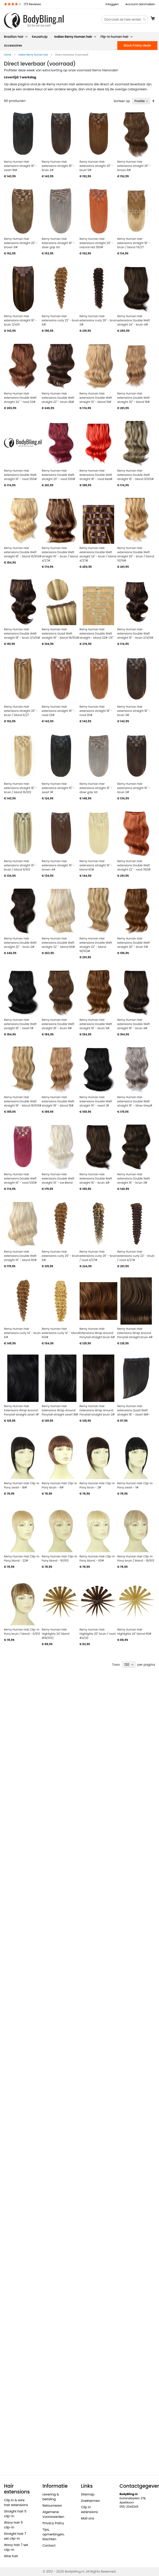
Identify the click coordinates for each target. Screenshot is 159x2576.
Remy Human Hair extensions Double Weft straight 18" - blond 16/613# (22, 552)
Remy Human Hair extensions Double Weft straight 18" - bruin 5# (96, 1024)
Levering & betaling (50, 2496)
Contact (48, 2545)
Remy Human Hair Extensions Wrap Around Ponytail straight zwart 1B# (60, 1410)
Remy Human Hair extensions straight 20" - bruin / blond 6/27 (21, 711)
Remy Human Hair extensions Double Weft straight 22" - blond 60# (58, 942)
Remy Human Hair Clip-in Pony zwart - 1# (135, 1485)
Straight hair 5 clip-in (15, 2513)
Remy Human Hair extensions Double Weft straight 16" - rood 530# (20, 1178)
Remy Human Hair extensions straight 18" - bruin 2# (58, 166)
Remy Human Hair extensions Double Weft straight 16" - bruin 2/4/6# (135, 633)
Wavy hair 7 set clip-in (16, 2547)
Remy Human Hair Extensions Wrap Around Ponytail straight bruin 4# (135, 1333)
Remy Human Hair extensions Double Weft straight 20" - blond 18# (133, 397)
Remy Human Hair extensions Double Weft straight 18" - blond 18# (58, 1101)
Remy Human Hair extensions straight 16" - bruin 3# (133, 788)
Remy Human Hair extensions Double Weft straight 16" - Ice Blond (58, 1178)
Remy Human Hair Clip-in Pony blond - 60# (97, 1558)
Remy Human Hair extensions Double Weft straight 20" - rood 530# (58, 475)
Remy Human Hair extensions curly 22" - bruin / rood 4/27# (136, 1256)
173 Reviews (32, 4)
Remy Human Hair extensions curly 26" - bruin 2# (98, 320)
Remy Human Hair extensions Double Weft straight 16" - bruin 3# (133, 1178)
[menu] (79, 41)
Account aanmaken (140, 4)
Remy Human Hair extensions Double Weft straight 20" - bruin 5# (133, 942)
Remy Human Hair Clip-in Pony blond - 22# (21, 1558)
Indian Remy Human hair (33, 54)
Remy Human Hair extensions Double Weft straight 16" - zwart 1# (96, 1101)
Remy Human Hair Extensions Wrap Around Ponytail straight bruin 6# (97, 1333)
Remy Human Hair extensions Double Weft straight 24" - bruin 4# (133, 320)
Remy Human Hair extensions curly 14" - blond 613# (60, 1333)
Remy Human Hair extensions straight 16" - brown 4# (58, 865)
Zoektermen (90, 2500)
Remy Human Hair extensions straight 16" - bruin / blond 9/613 (20, 865)
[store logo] (34, 20)
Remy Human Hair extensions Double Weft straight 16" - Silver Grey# (134, 1101)
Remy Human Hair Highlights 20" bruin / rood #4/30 (98, 1634)
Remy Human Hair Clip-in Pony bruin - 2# (97, 1485)
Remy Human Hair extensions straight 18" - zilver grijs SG (58, 243)
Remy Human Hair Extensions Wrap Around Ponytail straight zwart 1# (21, 1410)
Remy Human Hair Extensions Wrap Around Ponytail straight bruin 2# (97, 1410)
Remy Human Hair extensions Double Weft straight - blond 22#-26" (97, 633)
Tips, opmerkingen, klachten (53, 2534)
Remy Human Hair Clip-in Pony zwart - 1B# (21, 1485)
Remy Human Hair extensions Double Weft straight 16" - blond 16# (96, 397)
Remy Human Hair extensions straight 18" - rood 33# (58, 711)
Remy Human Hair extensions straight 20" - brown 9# (21, 243)
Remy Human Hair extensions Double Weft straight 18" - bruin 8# (58, 1024)
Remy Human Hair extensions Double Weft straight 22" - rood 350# (134, 865)
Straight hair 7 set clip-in (15, 2536)
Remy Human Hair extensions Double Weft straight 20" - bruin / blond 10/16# (135, 554)
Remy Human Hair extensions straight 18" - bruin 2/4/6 (20, 320)
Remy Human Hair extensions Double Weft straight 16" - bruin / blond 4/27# (60, 554)
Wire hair (11, 2556)
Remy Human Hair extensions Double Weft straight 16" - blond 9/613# (135, 475)
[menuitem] (15, 36)
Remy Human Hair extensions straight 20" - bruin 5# (96, 166)
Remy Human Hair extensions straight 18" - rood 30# (96, 711)
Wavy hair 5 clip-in (13, 2525)
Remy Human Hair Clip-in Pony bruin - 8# (59, 1485)
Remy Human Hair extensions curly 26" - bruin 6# (60, 1256)
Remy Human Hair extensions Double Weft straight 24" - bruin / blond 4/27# (98, 554)
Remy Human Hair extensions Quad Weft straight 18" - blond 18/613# (60, 633)
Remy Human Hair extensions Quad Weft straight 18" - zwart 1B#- (133, 1410)
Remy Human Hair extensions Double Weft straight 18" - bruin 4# (133, 1024)
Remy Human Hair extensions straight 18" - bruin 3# (133, 711)
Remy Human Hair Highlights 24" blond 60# (134, 1632)
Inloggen (112, 4)
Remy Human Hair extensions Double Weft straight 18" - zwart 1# (20, 1024)
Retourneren (52, 2505)
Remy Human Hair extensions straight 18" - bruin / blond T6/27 (133, 243)
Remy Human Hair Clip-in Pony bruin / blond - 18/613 (135, 1558)
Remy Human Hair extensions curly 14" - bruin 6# (22, 1333)
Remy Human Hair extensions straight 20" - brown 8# (134, 166)
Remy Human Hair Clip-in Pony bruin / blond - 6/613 (22, 1632)
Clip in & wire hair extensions (16, 2502)
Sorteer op (122, 101)
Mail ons (87, 2518)
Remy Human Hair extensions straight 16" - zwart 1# (58, 788)
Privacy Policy (53, 2523)
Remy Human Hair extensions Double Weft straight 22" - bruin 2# (20, 942)
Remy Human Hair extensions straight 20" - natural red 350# (96, 243)
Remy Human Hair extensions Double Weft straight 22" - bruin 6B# (58, 397)
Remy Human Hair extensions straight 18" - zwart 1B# (20, 166)
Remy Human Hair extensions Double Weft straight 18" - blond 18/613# (22, 1101)
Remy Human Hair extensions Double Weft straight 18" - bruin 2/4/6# (22, 633)
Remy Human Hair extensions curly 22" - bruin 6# (60, 320)
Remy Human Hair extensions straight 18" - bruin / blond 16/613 (20, 788)
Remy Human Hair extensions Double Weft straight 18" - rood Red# (96, 475)
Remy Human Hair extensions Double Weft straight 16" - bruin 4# (96, 1178)
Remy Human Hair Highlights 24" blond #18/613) (55, 1634)
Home (8, 54)
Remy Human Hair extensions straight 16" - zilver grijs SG (96, 788)
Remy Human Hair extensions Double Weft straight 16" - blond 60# (20, 1256)
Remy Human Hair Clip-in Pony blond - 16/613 (59, 1558)
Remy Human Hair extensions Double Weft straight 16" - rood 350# (20, 475)
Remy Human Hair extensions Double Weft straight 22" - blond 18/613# (96, 944)
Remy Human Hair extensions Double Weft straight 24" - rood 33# (20, 397)
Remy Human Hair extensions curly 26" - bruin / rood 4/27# (98, 1256)
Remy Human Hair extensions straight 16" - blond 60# (96, 865)
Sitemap (87, 2494)
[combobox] (124, 19)
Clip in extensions (89, 2509)
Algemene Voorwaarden (53, 2514)
